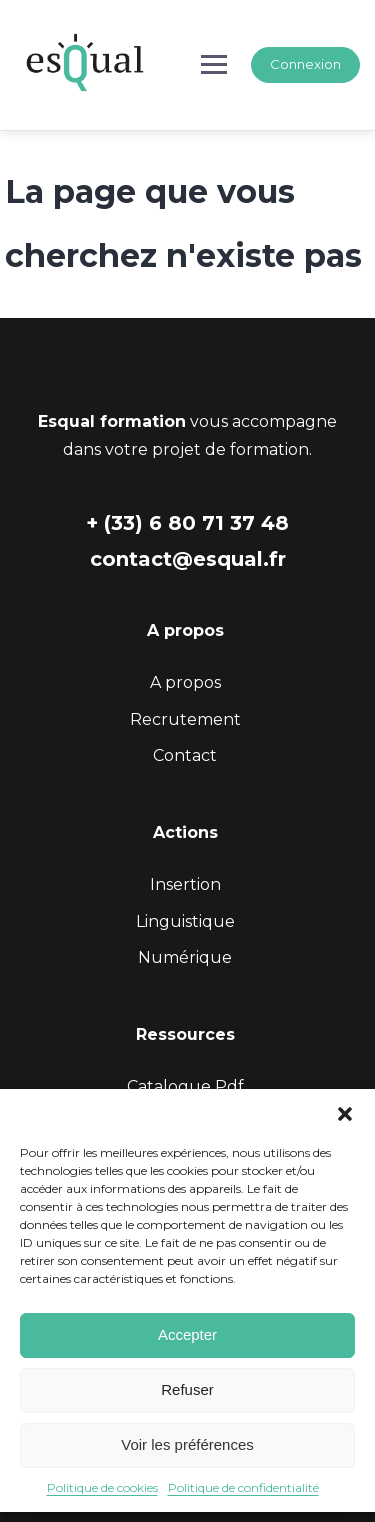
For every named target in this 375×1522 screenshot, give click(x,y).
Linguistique (185, 921)
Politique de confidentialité (243, 1487)
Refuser (187, 1389)
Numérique (185, 957)
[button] (345, 1114)
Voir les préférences (187, 1444)
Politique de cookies (102, 1487)
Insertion (185, 884)
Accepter (187, 1334)
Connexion (305, 64)
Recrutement (185, 719)
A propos (185, 682)
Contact (185, 755)
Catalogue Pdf (185, 1086)
